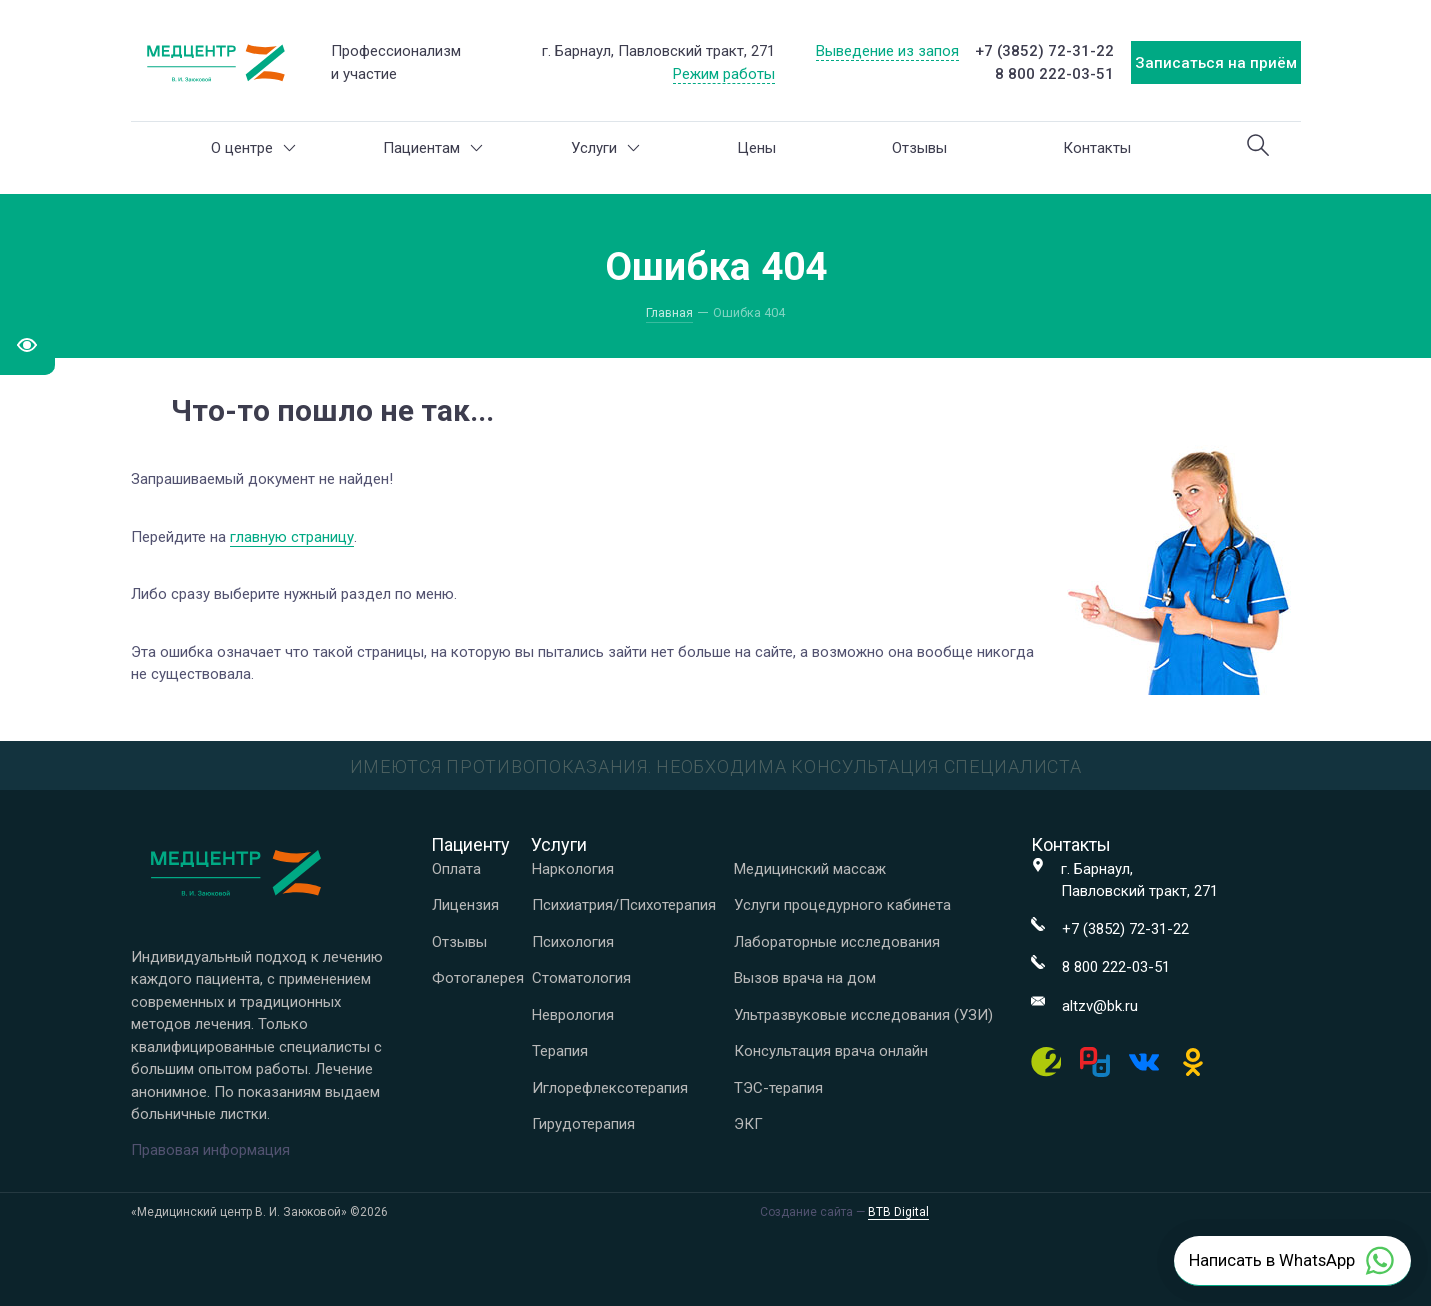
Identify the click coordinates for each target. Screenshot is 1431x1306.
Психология (573, 942)
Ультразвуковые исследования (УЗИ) (863, 1015)
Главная (669, 312)
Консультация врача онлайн (831, 1051)
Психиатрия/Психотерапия (624, 905)
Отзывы (919, 148)
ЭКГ (748, 1124)
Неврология (573, 1015)
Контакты (1097, 148)
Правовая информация (210, 1150)
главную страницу (292, 537)
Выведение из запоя (887, 51)
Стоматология (581, 978)
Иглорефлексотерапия (610, 1088)
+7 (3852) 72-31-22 (1044, 51)
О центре (253, 148)
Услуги (605, 148)
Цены (756, 148)
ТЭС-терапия (778, 1088)
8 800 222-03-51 (1054, 74)
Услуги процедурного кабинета (842, 905)
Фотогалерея (478, 978)
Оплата (456, 869)
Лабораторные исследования (837, 942)
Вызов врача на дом (805, 978)
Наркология (573, 869)
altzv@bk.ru (1100, 1006)
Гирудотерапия (583, 1124)
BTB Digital (898, 1212)
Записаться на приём (1216, 63)
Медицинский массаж (810, 869)
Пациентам (433, 148)
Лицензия (465, 905)
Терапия (560, 1051)
